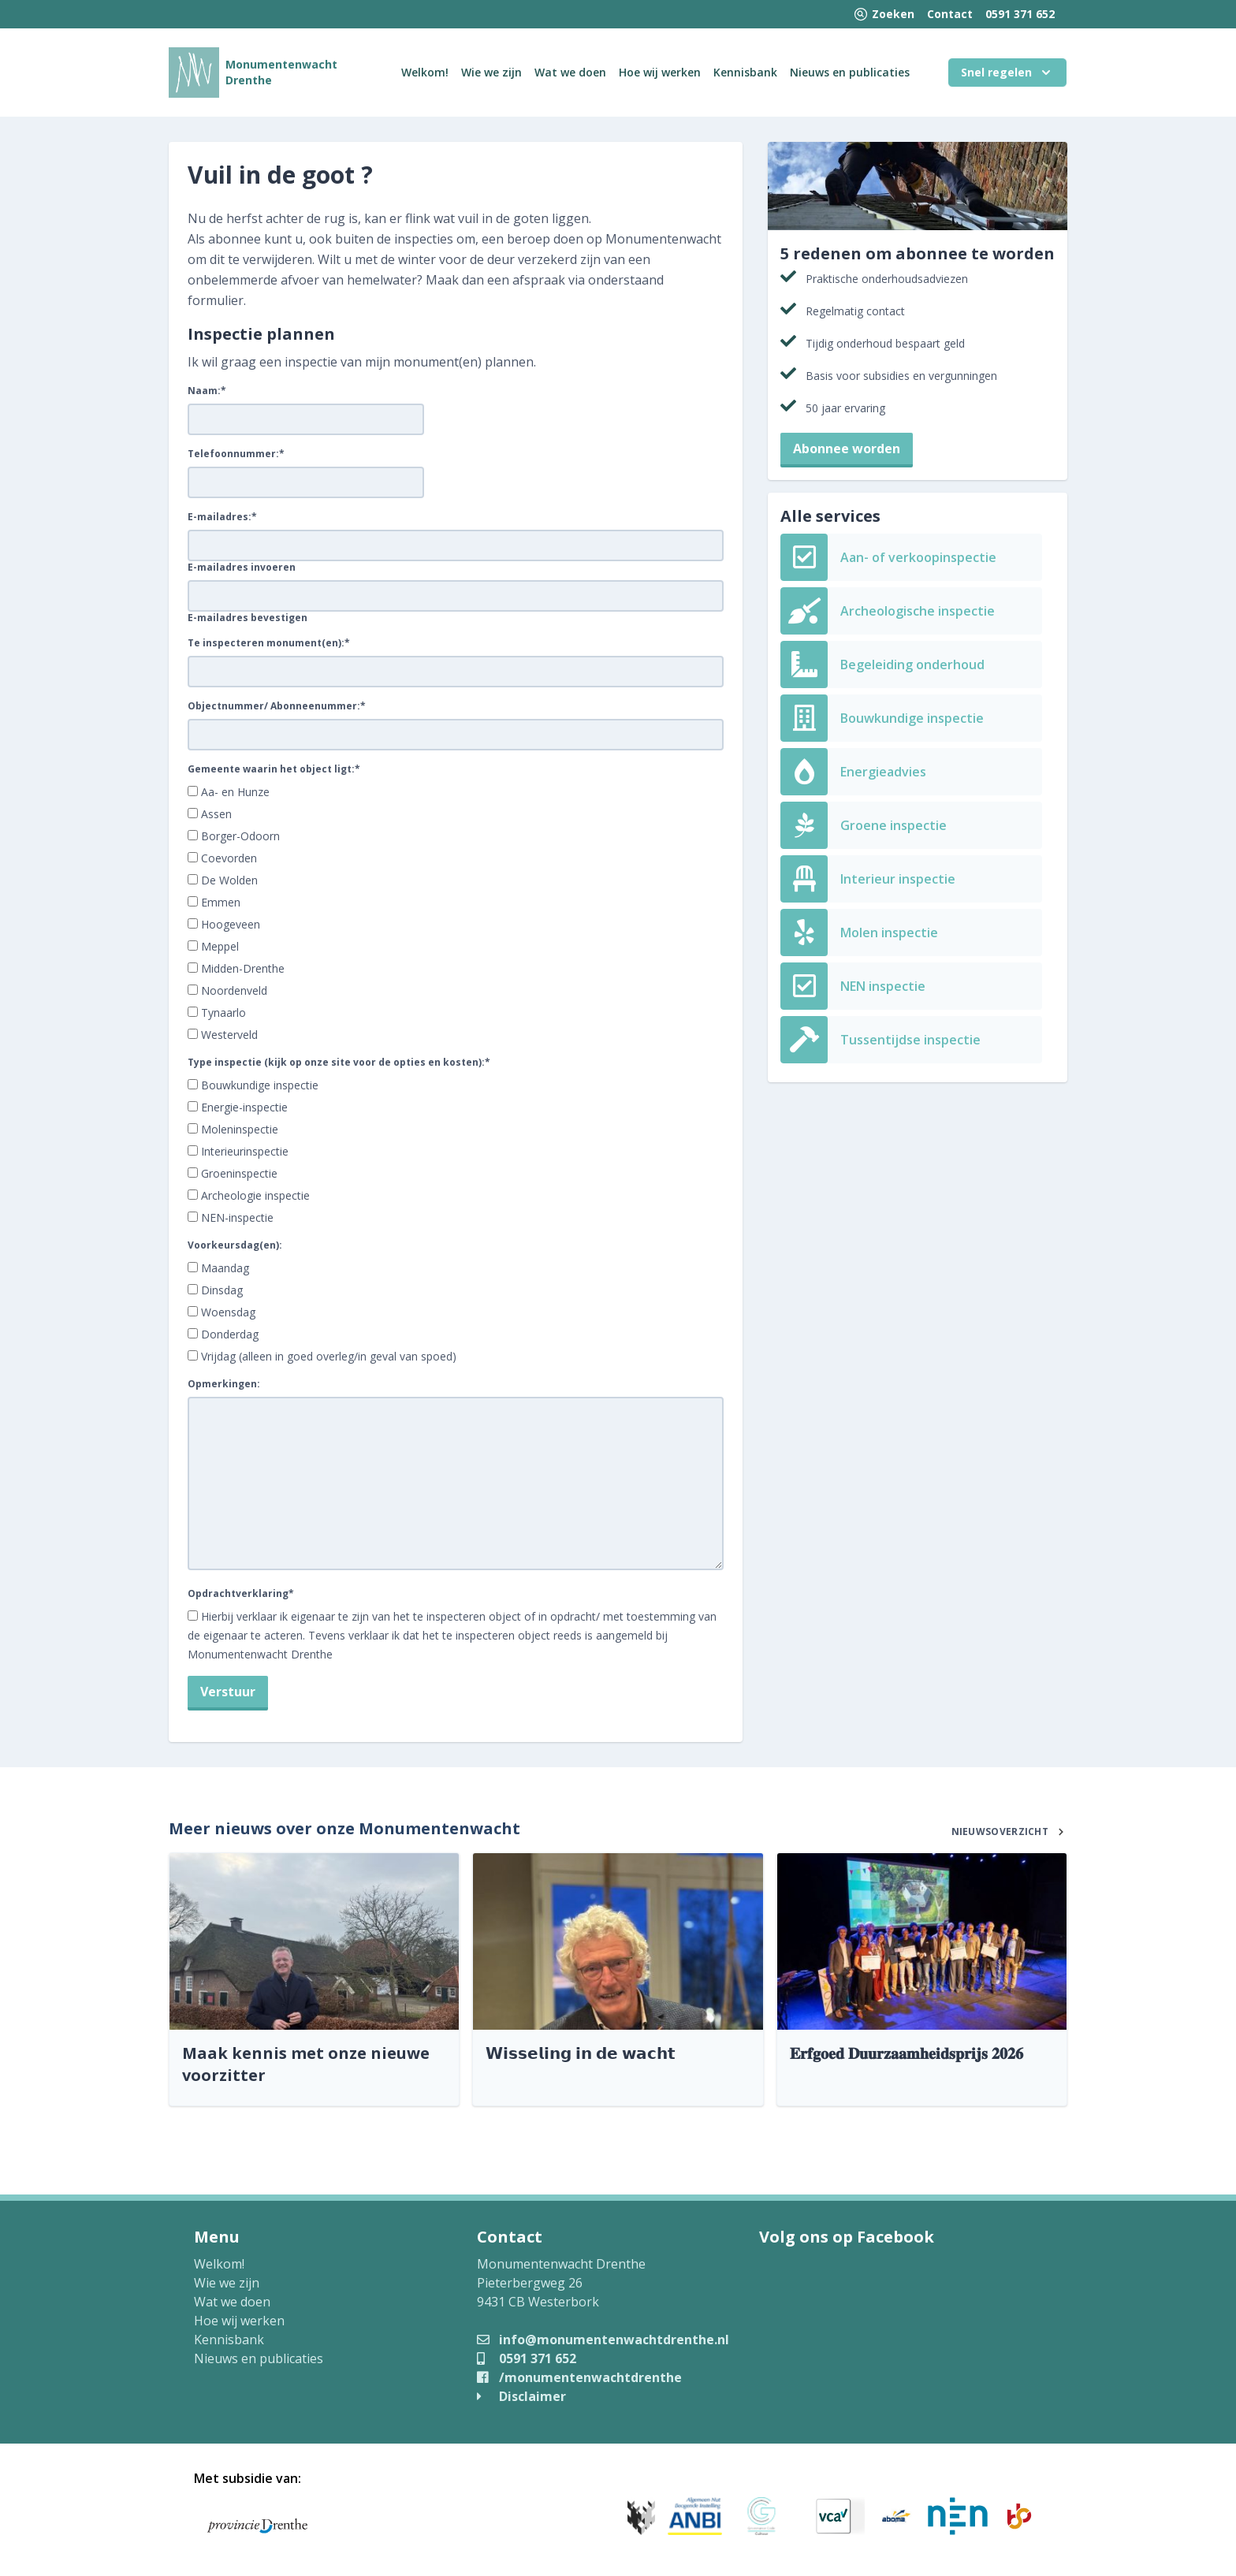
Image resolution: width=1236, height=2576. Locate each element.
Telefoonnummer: (236, 454)
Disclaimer (521, 2396)
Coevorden (229, 858)
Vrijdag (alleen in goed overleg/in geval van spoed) (328, 1356)
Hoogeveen (230, 924)
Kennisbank (745, 72)
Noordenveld (234, 990)
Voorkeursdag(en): (235, 1245)
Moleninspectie (239, 1129)
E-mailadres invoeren (242, 567)
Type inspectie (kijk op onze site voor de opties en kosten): (339, 1062)
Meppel (220, 946)
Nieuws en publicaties (850, 72)
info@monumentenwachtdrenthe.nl (603, 2339)
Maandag (225, 1267)
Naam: (207, 391)
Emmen (220, 902)
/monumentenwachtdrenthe (579, 2377)
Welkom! (425, 72)
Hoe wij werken (660, 72)
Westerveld (229, 1034)
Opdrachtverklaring (241, 1594)
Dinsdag (222, 1289)
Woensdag (228, 1312)
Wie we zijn (491, 72)
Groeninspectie (239, 1173)
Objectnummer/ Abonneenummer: (277, 706)
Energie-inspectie (244, 1107)
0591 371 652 (1020, 13)
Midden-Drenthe (243, 968)
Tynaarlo (223, 1012)
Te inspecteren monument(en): (269, 643)
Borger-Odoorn (240, 835)
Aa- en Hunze (235, 791)
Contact (950, 13)
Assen (216, 813)
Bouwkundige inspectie (259, 1085)
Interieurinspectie (245, 1151)
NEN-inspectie (237, 1217)
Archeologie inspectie (255, 1195)
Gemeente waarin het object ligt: (274, 769)
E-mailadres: (222, 517)
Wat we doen (570, 72)
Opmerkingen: (224, 1384)
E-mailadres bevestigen (247, 618)
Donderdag (230, 1334)
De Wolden (229, 880)
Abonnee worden (846, 448)
